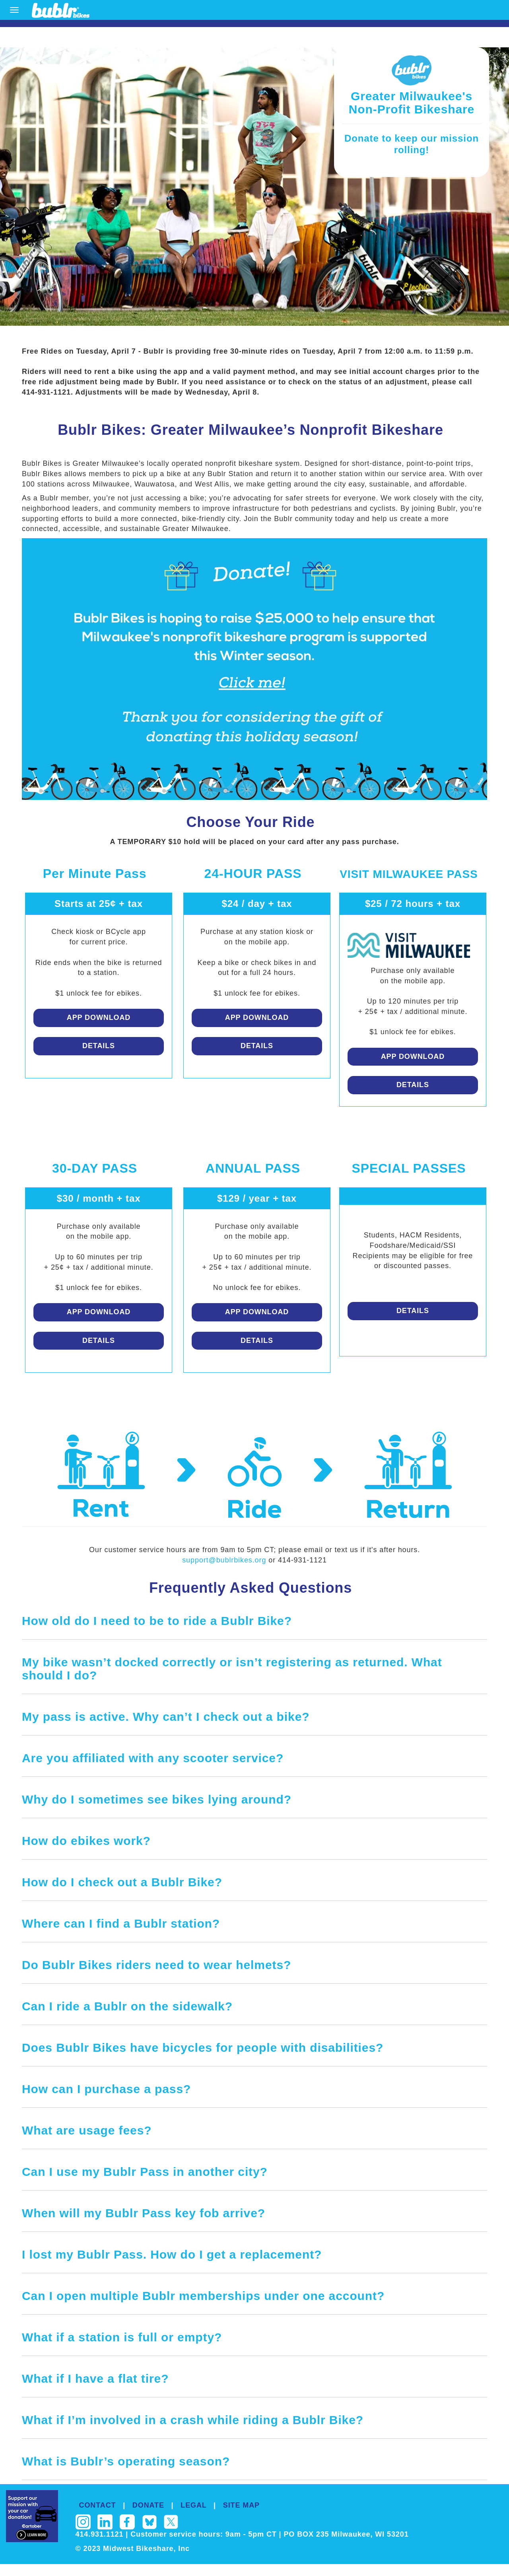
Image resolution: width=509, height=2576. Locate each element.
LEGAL (193, 2505)
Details (98, 1046)
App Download (98, 1017)
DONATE (148, 2505)
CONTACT (97, 2505)
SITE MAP (241, 2505)
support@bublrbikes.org (225, 1560)
